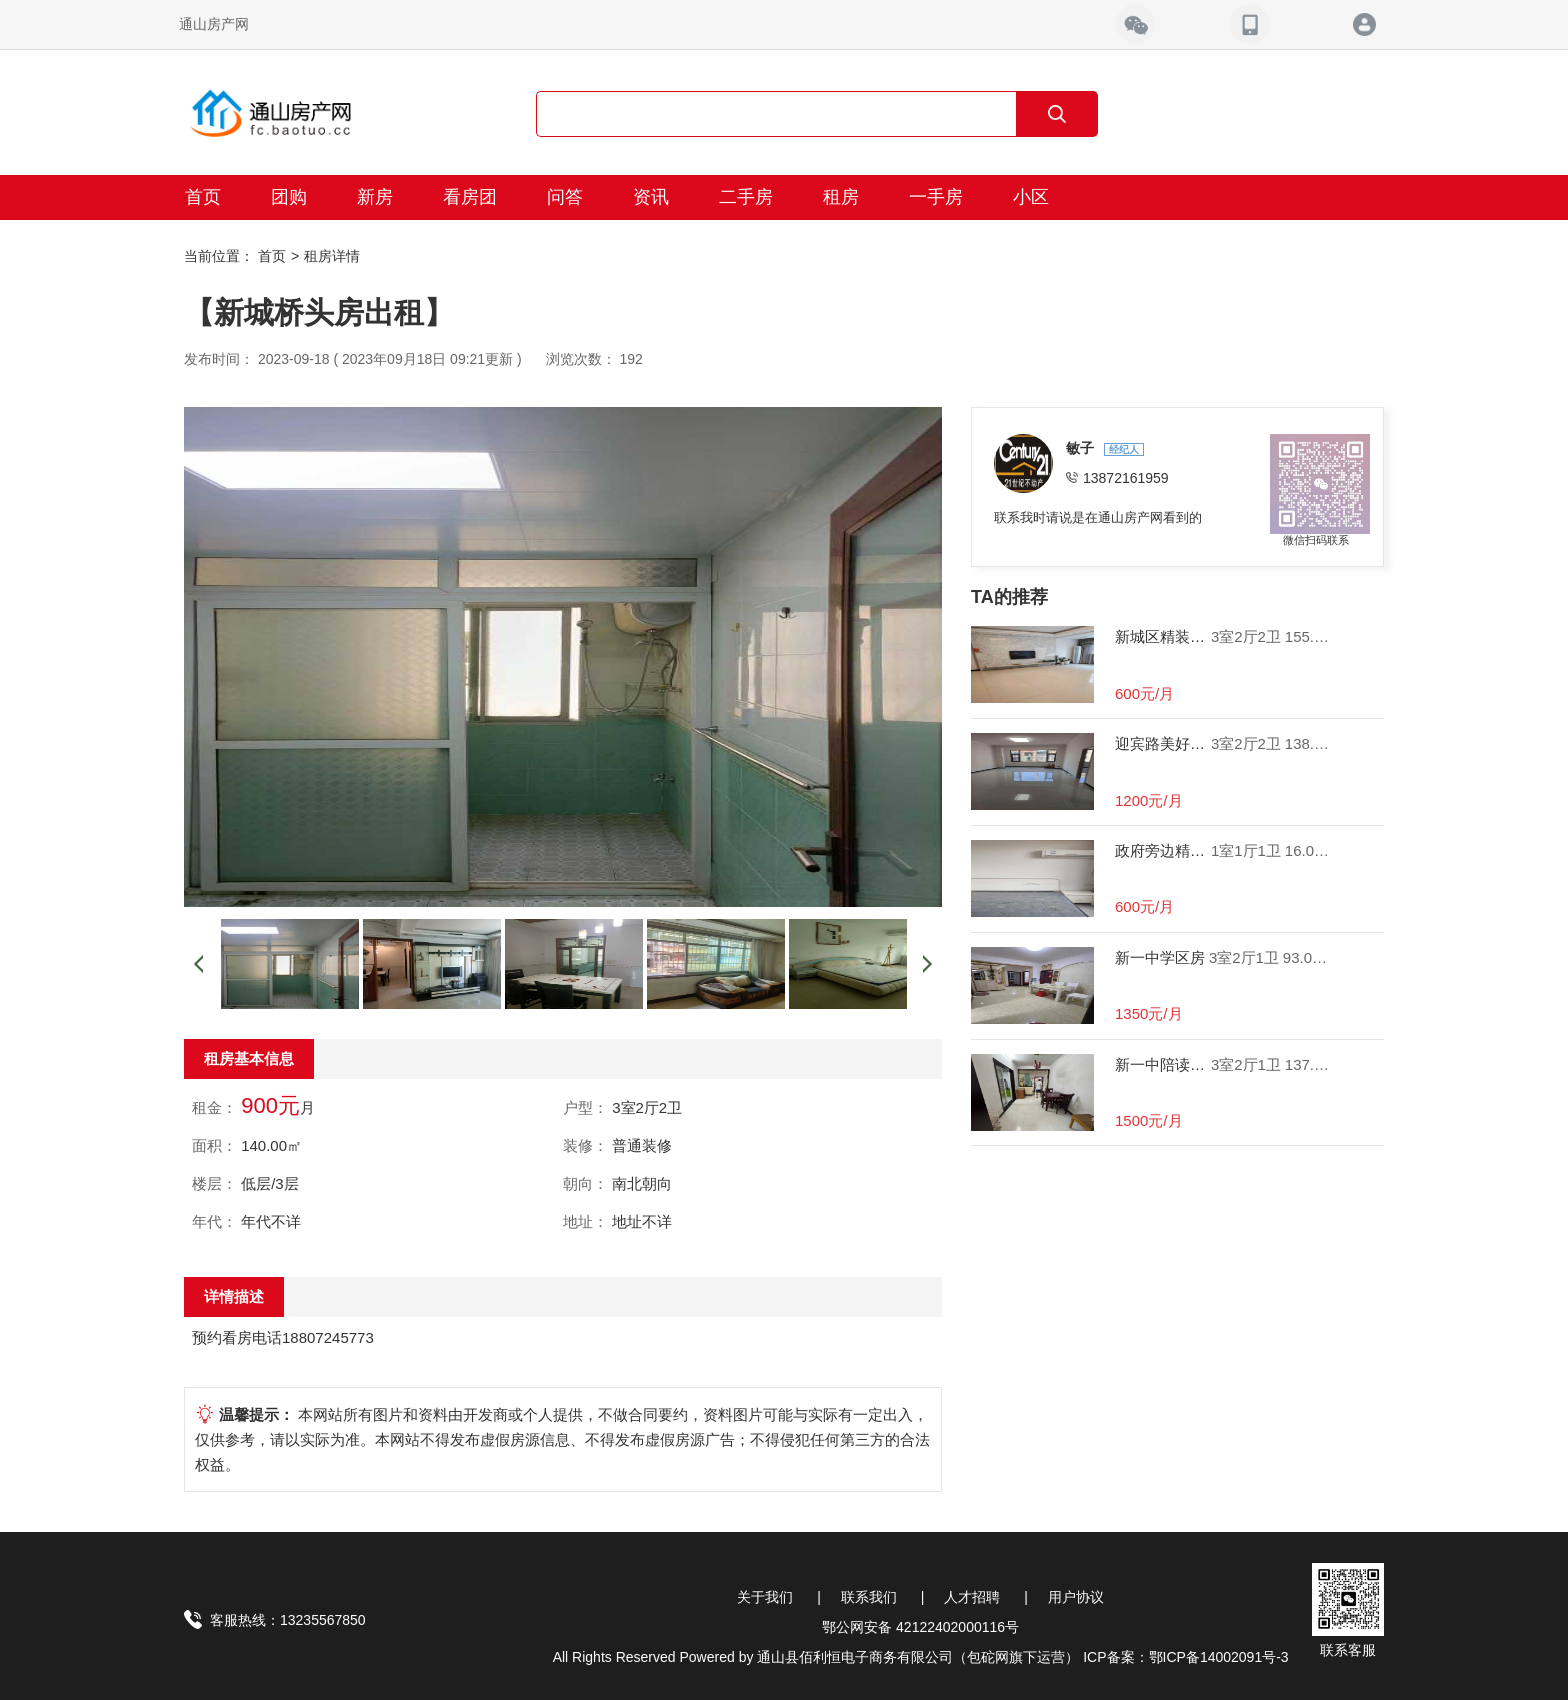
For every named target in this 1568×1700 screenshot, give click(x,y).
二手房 (746, 197)
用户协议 (1076, 1597)
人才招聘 (972, 1597)
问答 (565, 197)
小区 (1031, 197)
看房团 (470, 197)
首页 (203, 197)
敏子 (1082, 448)
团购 (289, 197)
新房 (375, 197)
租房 (841, 197)
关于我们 (765, 1597)
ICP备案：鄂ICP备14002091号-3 (1185, 1657)
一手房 (936, 197)
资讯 (651, 197)
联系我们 (869, 1597)
